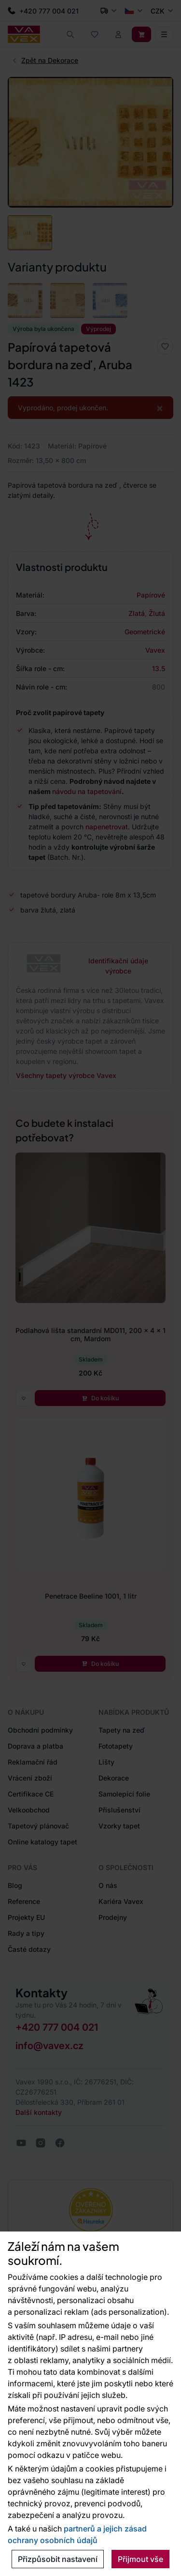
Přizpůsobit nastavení (57, 2559)
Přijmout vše (140, 2559)
